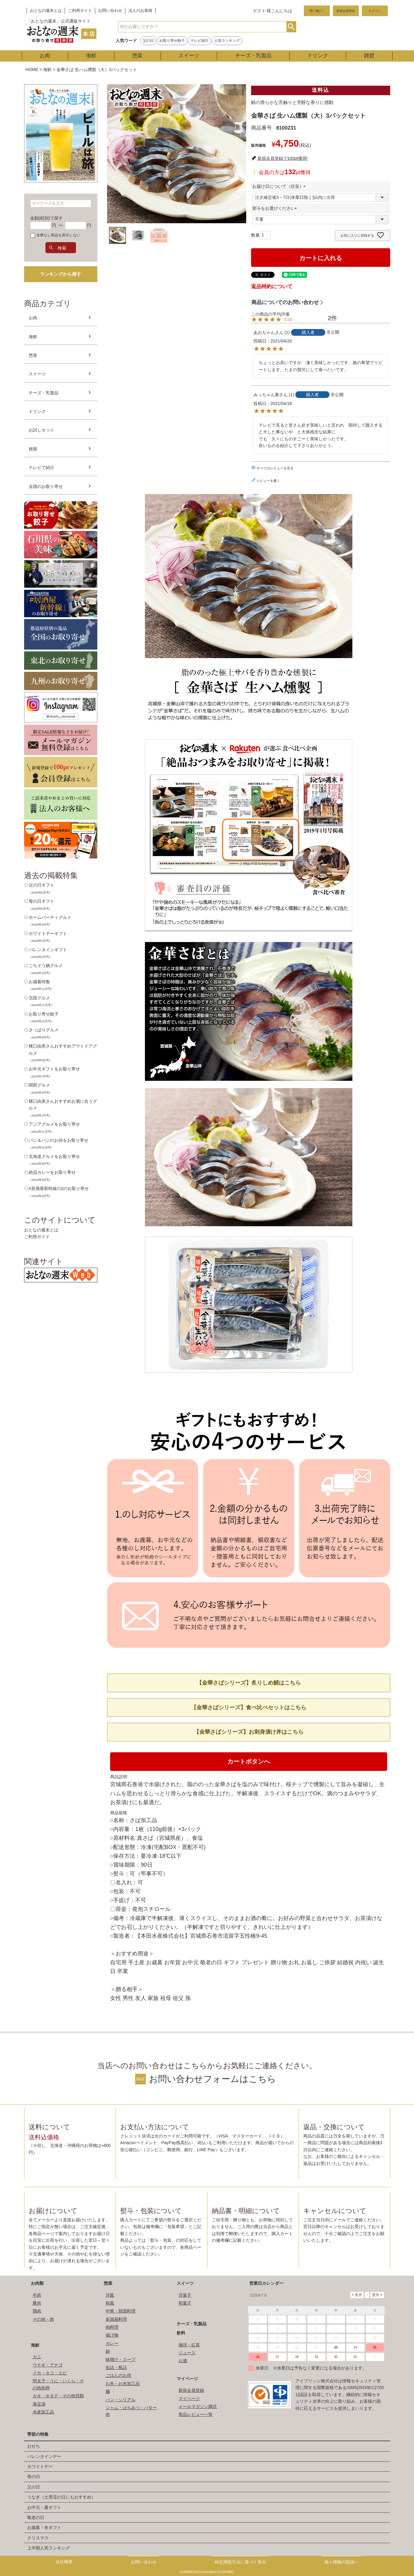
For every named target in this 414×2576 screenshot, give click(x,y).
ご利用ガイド (80, 11)
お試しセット (41, 430)
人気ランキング (227, 40)
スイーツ (188, 56)
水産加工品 (43, 2411)
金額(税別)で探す (46, 218)
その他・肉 (43, 2319)
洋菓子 (184, 2295)
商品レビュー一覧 (195, 2414)
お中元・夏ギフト (44, 2507)
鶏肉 (37, 2311)
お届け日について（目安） (280, 186)
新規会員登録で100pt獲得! (282, 158)
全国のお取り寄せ (46, 486)
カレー (112, 2343)
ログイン (375, 11)
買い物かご (317, 11)
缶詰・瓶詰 (116, 2367)
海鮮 (91, 56)
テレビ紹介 (199, 40)
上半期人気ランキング (48, 2548)
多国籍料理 (116, 2319)
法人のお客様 (140, 11)
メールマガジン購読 (197, 2406)
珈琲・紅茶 (189, 2344)
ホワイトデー (40, 2466)
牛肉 (37, 2295)
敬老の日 (35, 2517)
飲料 (181, 2333)
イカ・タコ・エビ (50, 2372)
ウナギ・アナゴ (48, 2365)
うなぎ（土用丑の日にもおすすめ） (61, 2497)
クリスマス (38, 2537)
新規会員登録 (346, 11)
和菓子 (184, 2303)
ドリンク (317, 56)
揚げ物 (112, 2335)
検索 (291, 26)
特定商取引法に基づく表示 (240, 2562)
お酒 (182, 2360)
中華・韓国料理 (120, 2311)
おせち (33, 2446)
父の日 (148, 40)
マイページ (187, 2378)
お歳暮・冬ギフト (44, 2527)
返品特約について (272, 286)
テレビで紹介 (41, 467)
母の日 (33, 2476)
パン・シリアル (120, 2399)
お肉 (45, 56)
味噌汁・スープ (120, 2359)
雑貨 (369, 56)
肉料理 (112, 2327)
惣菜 (137, 56)
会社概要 (64, 2561)
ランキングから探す (60, 274)
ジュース (187, 2352)
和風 (110, 2303)
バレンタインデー (44, 2456)
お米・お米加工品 (123, 2383)
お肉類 (37, 2283)
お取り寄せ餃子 (172, 40)
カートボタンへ (248, 1761)
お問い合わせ (110, 11)
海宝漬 (39, 2404)
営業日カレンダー (266, 2283)
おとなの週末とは (46, 11)
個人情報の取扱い (341, 2562)
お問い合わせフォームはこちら (212, 2079)
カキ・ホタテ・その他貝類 (58, 2395)
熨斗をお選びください (275, 208)
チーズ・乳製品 (253, 56)
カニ (37, 2356)
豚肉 (37, 2303)
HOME (32, 69)
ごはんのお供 (118, 2375)
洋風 (110, 2295)
